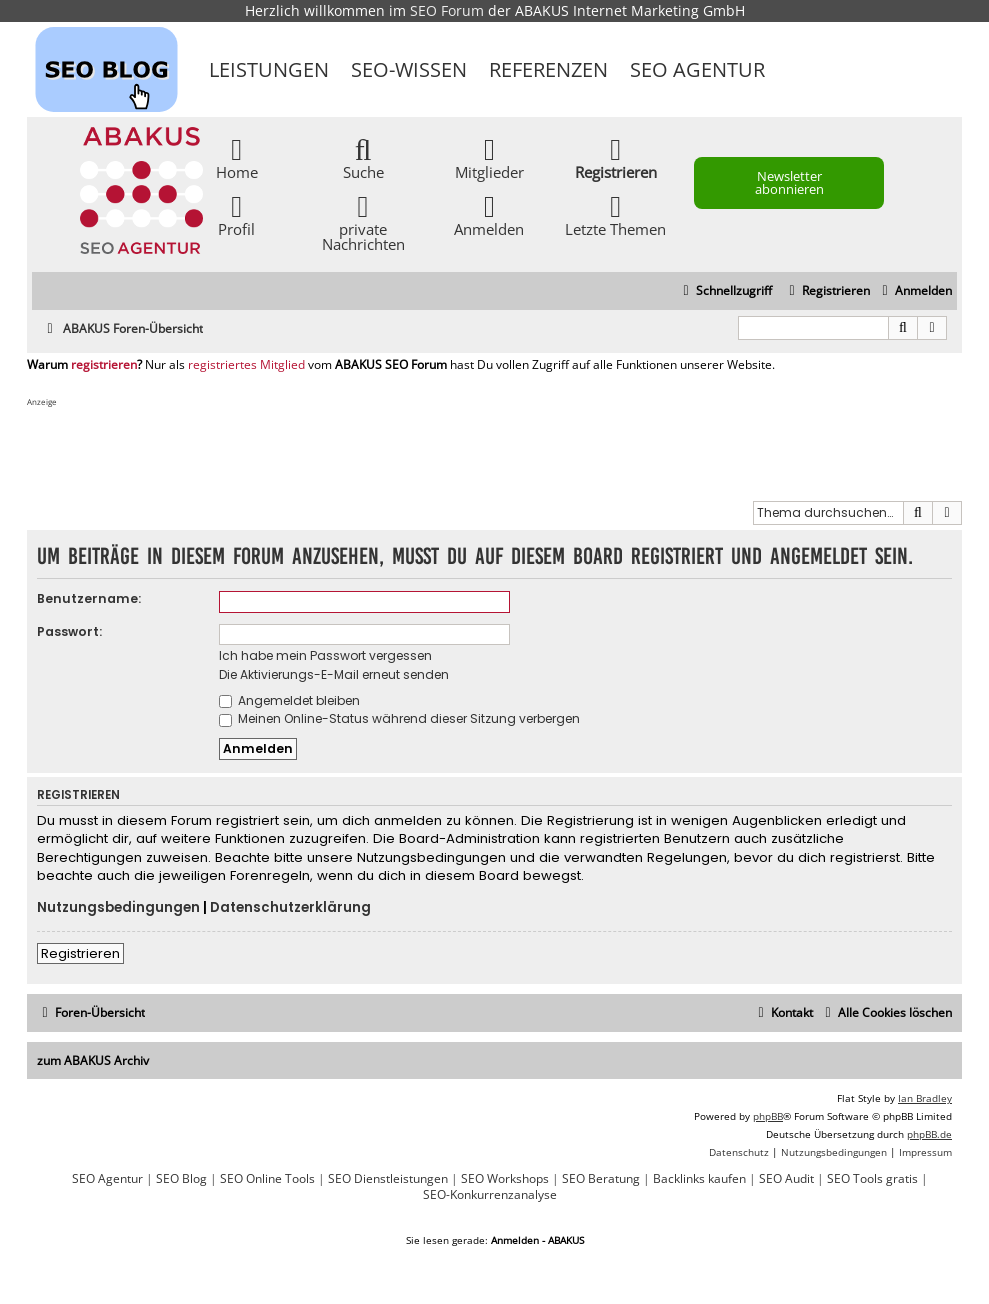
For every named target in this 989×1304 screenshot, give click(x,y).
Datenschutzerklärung (290, 908)
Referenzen (548, 69)
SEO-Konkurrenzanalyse (490, 1195)
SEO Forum (447, 10)
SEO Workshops (505, 1179)
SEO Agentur (697, 69)
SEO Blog (181, 1179)
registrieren (104, 365)
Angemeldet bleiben (289, 700)
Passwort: (69, 631)
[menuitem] (914, 291)
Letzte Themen (615, 214)
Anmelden (489, 214)
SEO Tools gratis (872, 1179)
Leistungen (269, 69)
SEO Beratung (601, 1179)
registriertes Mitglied (246, 365)
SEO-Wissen (409, 69)
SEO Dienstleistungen (388, 1179)
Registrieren (80, 953)
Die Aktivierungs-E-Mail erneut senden (334, 674)
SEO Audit (786, 1179)
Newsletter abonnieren (789, 182)
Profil (236, 214)
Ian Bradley (925, 1098)
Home (237, 157)
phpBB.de (929, 1134)
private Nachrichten (363, 222)
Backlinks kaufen (699, 1179)
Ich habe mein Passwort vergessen (325, 655)
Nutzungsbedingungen (118, 908)
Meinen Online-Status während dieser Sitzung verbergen (399, 718)
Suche (363, 157)
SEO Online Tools (267, 1179)
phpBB (768, 1116)
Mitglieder (489, 157)
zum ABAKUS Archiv (93, 1060)
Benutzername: (89, 598)
